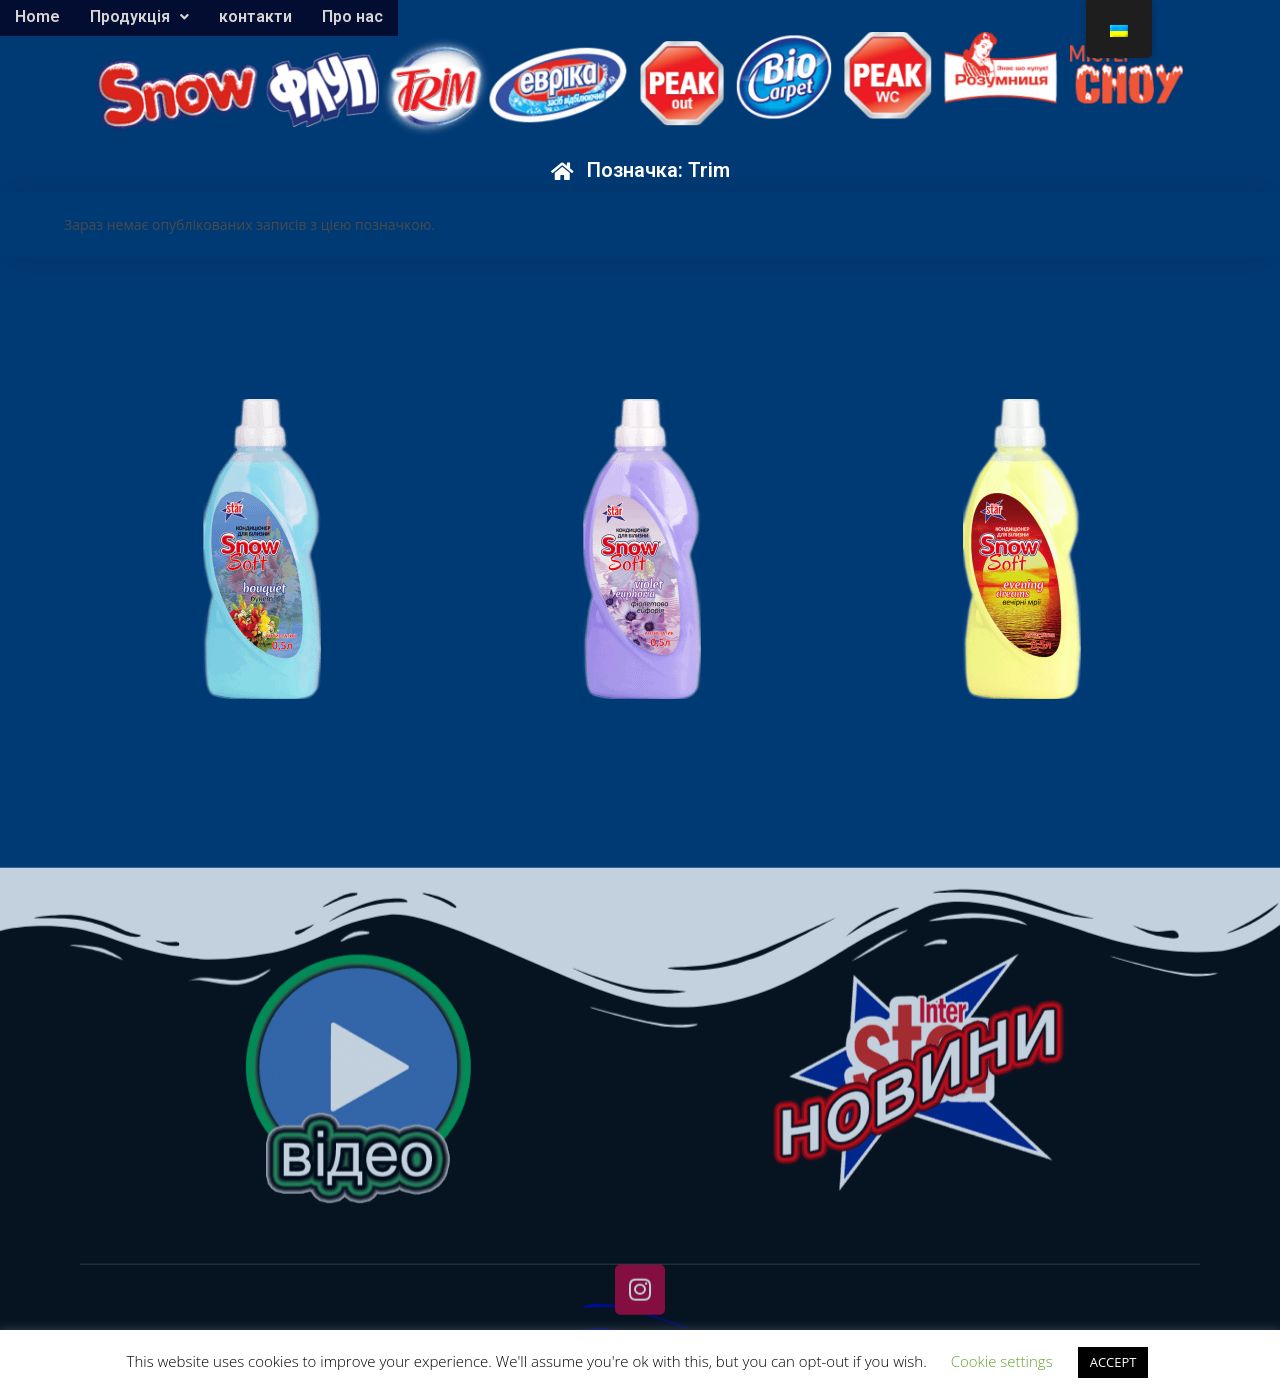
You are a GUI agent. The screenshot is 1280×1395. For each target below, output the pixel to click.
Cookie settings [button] (1002, 1361)
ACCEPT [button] (1113, 1362)
